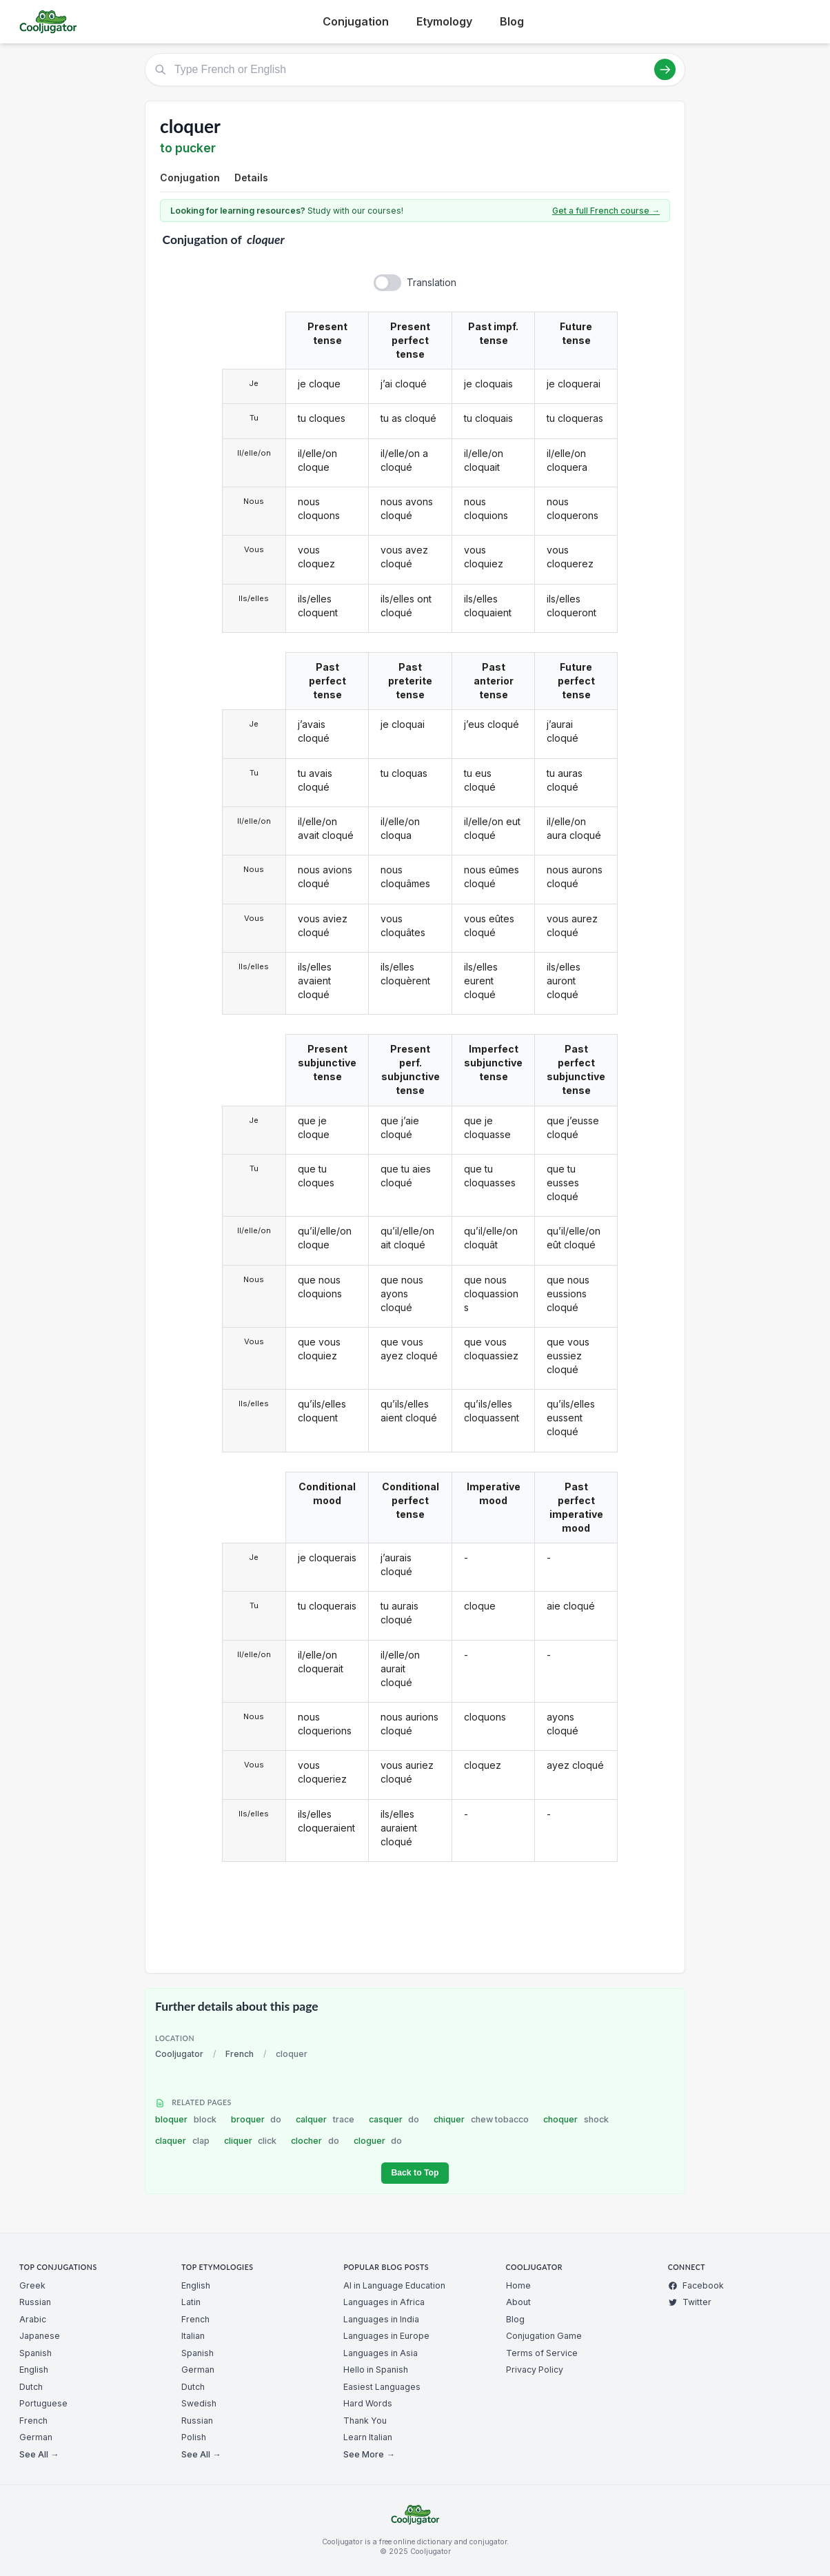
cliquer (250, 2141)
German (35, 2437)
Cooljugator (179, 2054)
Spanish (35, 2353)
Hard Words (367, 2403)
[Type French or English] (415, 69)
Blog (512, 21)
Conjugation (356, 21)
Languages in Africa (384, 2302)
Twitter (689, 2302)
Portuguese (43, 2403)
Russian (35, 2302)
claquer (182, 2141)
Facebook (696, 2285)
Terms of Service (542, 2353)
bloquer (185, 2119)
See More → (368, 2454)
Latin (191, 2302)
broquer (256, 2119)
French (239, 2054)
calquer (325, 2119)
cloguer (378, 2141)
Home (518, 2285)
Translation (431, 282)
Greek (32, 2285)
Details (251, 177)
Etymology (444, 21)
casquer (394, 2119)
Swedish (198, 2403)
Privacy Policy (534, 2369)
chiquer (481, 2119)
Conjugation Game (544, 2336)
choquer (576, 2119)
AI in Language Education (394, 2285)
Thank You (365, 2420)
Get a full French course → (606, 210)
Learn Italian (367, 2437)
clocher (315, 2141)
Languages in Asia (380, 2353)
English (33, 2369)
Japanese (39, 2336)
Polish (193, 2437)
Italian (193, 2336)
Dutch (31, 2387)
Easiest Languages (382, 2387)
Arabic (32, 2319)
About (518, 2302)
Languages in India (381, 2319)
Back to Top (414, 2173)
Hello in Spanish (375, 2369)
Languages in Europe (386, 2336)
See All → (39, 2454)
